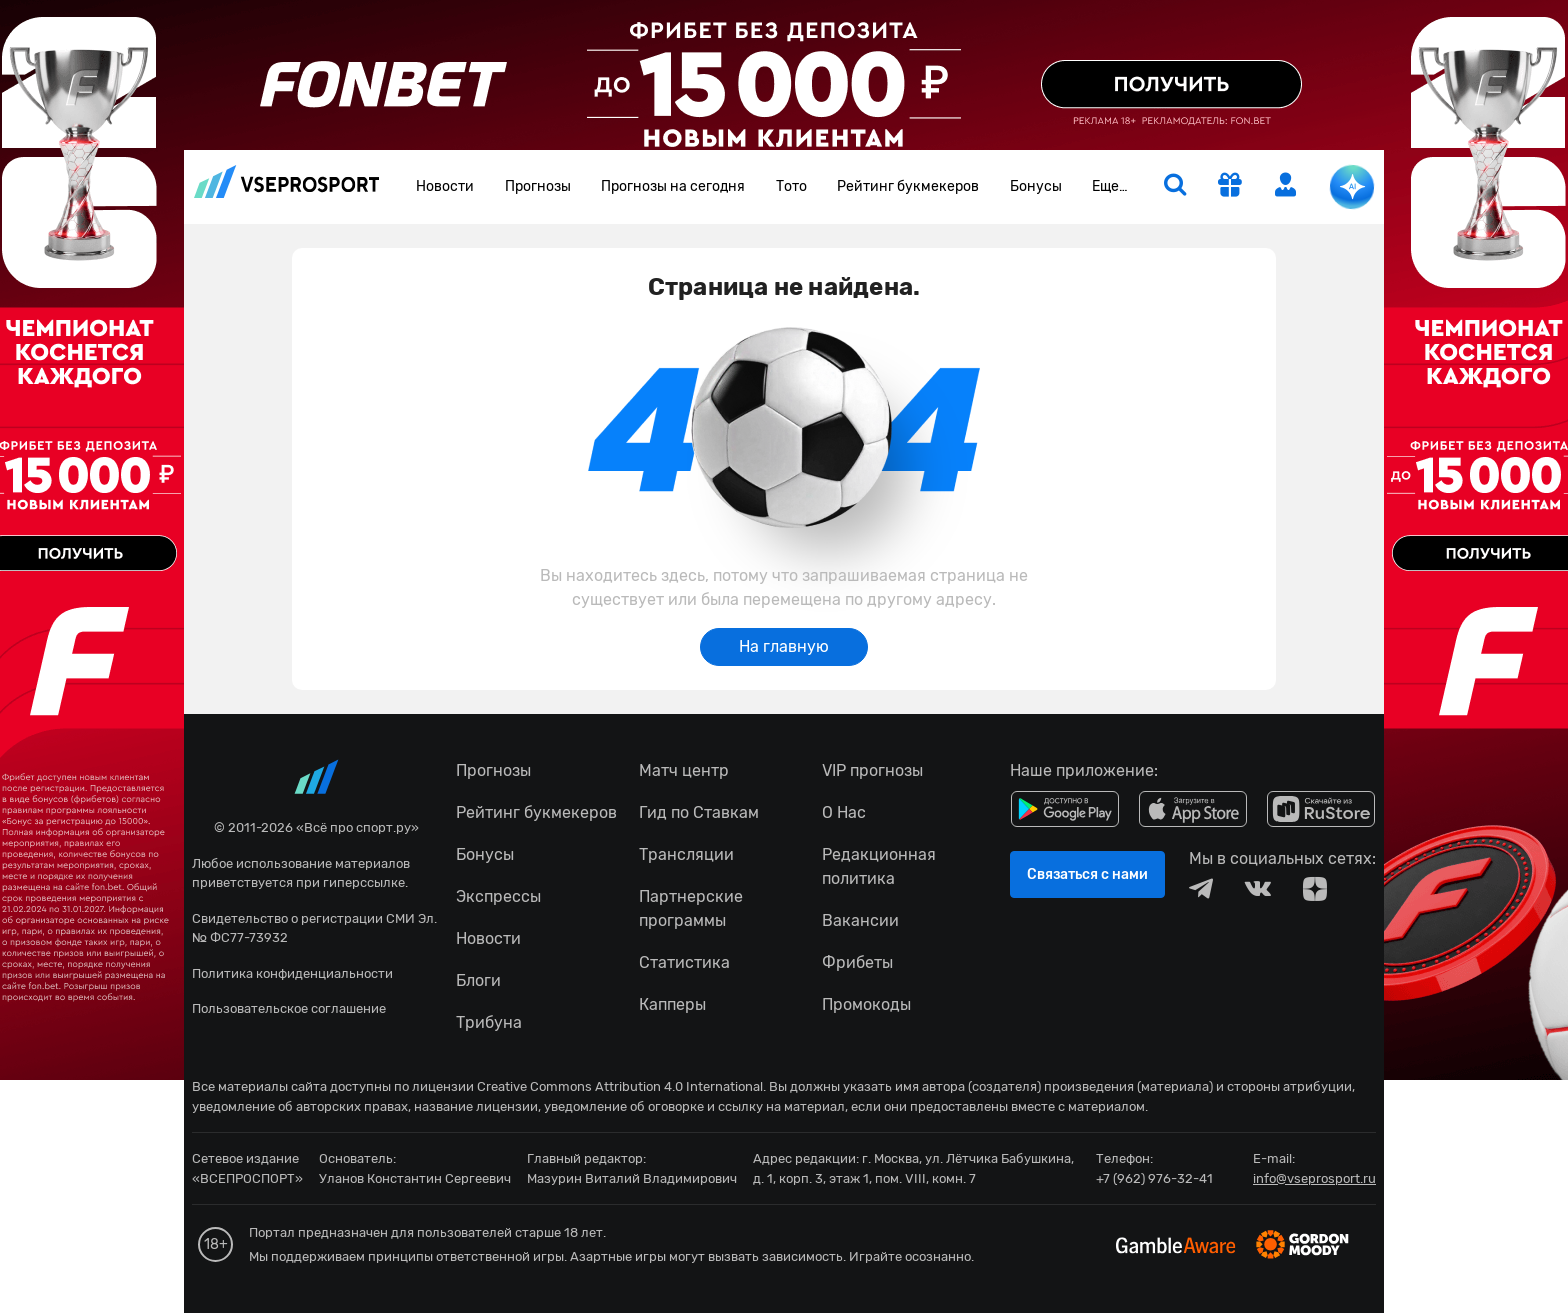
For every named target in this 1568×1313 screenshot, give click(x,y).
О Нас (844, 812)
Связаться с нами (1087, 874)
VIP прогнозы (872, 770)
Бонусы (1036, 186)
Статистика (684, 962)
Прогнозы (538, 186)
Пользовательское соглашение (289, 1008)
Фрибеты (857, 962)
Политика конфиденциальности (292, 973)
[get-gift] (1230, 187)
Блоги (478, 980)
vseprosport (287, 181)
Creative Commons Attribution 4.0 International (620, 1086)
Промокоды (866, 1004)
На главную (784, 646)
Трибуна (489, 1022)
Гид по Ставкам (699, 812)
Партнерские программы (691, 908)
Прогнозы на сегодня (673, 186)
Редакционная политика (879, 866)
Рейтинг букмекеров (908, 186)
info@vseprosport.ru (1314, 1178)
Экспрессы (498, 896)
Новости (445, 186)
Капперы (672, 1004)
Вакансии (860, 920)
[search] (1175, 187)
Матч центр (684, 770)
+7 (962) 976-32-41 (1154, 1178)
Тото (791, 186)
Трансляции (686, 854)
